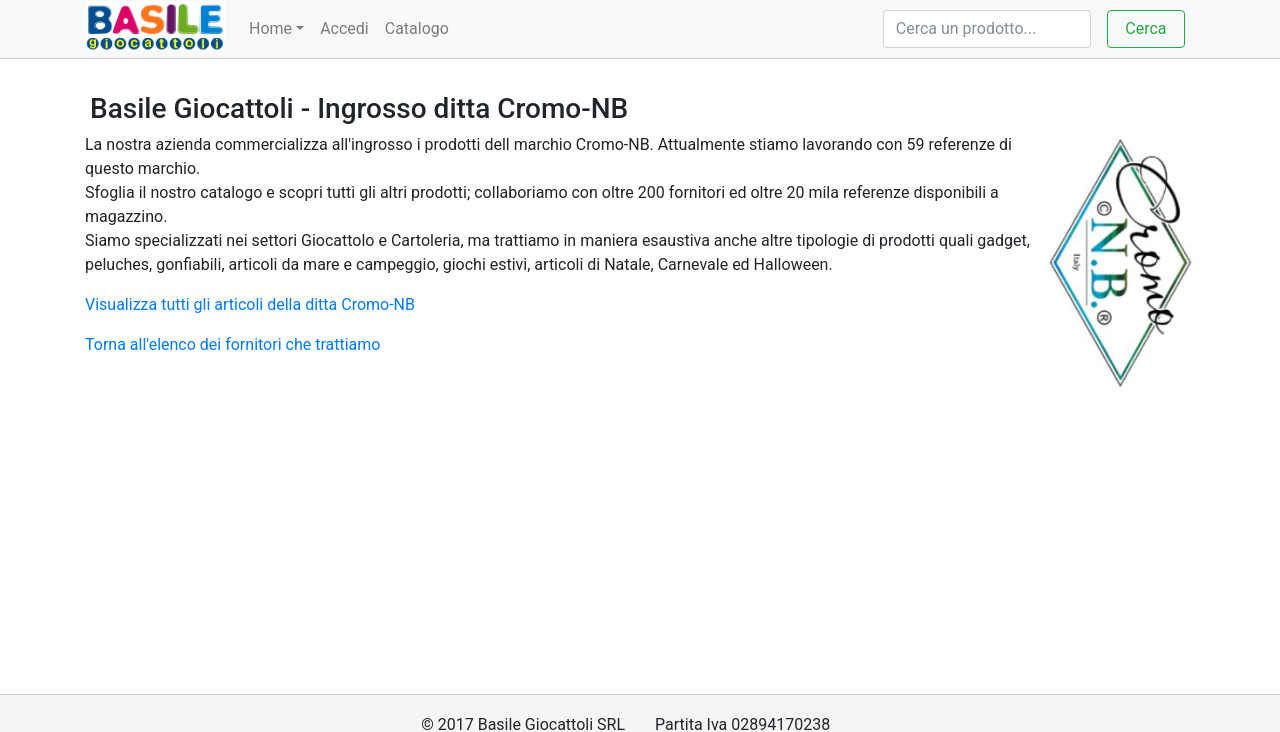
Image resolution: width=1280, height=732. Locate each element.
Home (270, 28)
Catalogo (417, 28)
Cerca (1145, 28)
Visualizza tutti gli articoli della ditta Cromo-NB (250, 304)
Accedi (344, 28)
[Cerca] (987, 29)
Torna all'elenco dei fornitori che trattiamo (232, 344)
